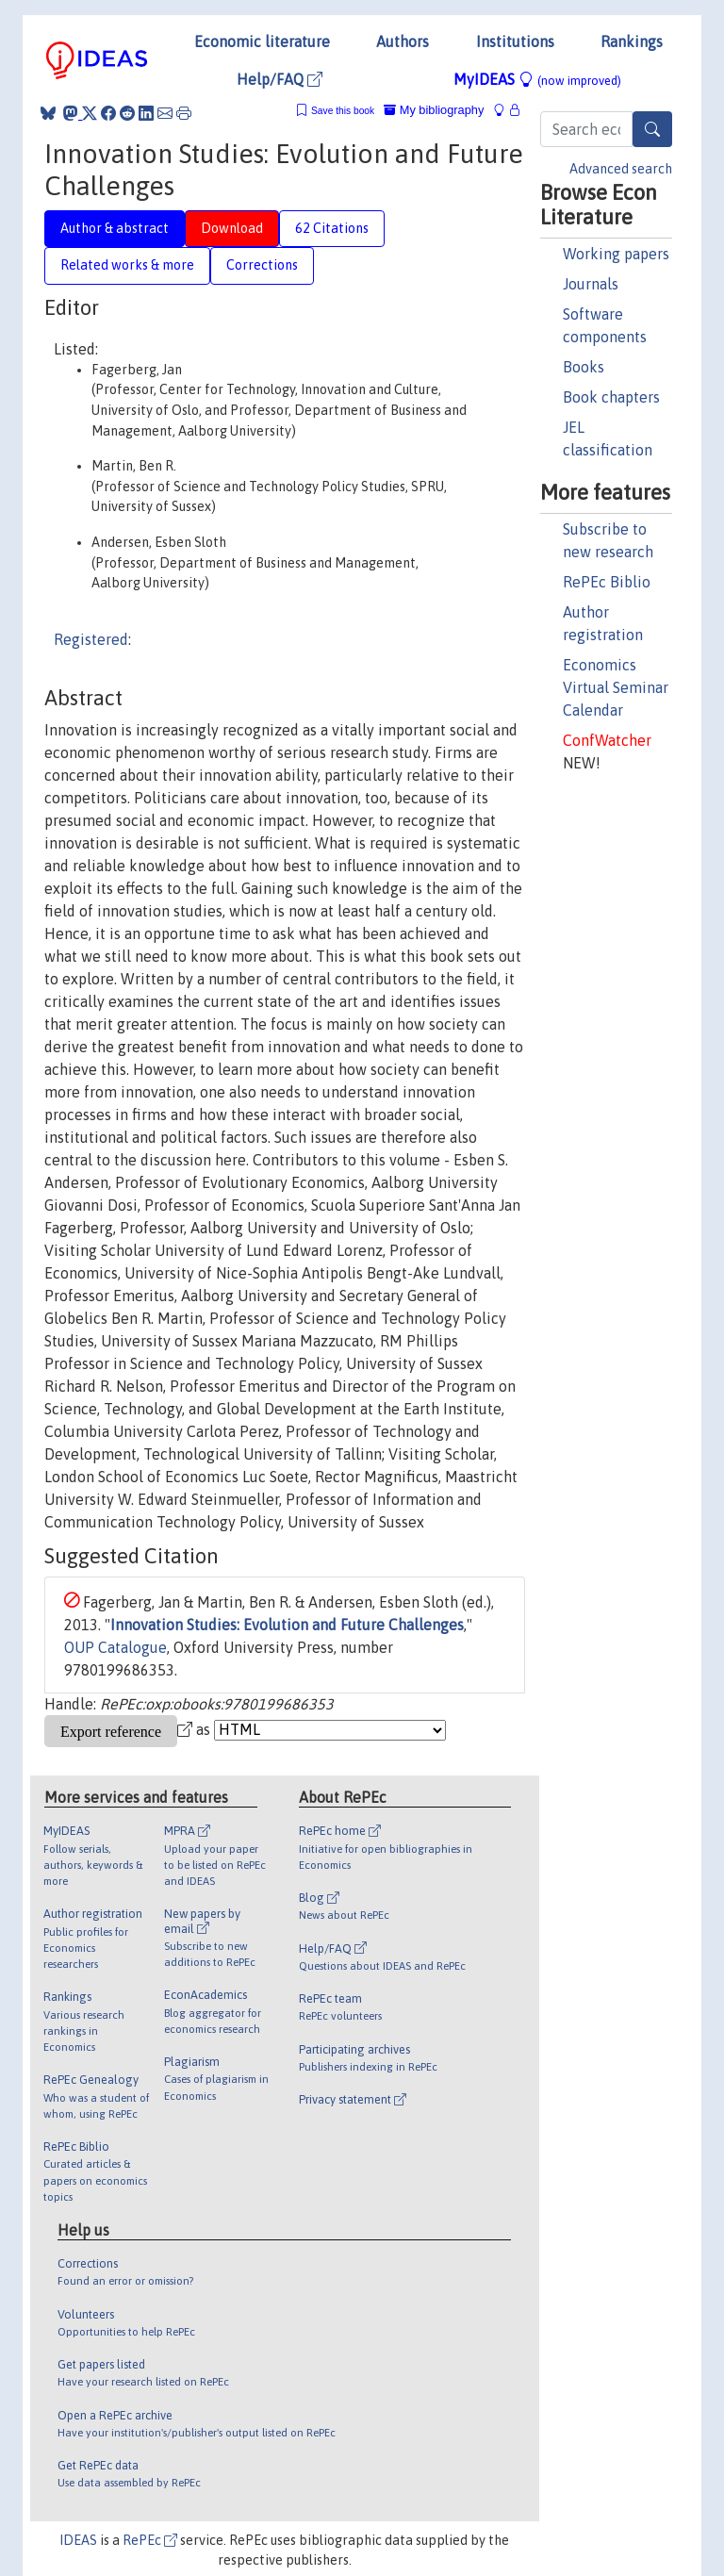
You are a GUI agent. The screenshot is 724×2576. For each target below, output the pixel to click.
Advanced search (620, 168)
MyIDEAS (537, 79)
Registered (91, 639)
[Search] (652, 129)
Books (583, 366)
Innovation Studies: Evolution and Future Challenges (287, 1624)
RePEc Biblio (606, 581)
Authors (402, 41)
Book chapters (611, 396)
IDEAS (78, 2540)
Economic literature (262, 41)
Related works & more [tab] (127, 264)
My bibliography (434, 110)
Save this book (342, 111)
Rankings (632, 41)
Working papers (616, 253)
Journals (590, 283)
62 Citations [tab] (332, 228)
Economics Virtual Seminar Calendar (615, 687)
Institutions (515, 41)
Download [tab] (232, 228)
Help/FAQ (279, 79)
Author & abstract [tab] (114, 228)
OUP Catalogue (115, 1647)
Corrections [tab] (262, 264)
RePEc (150, 2540)
